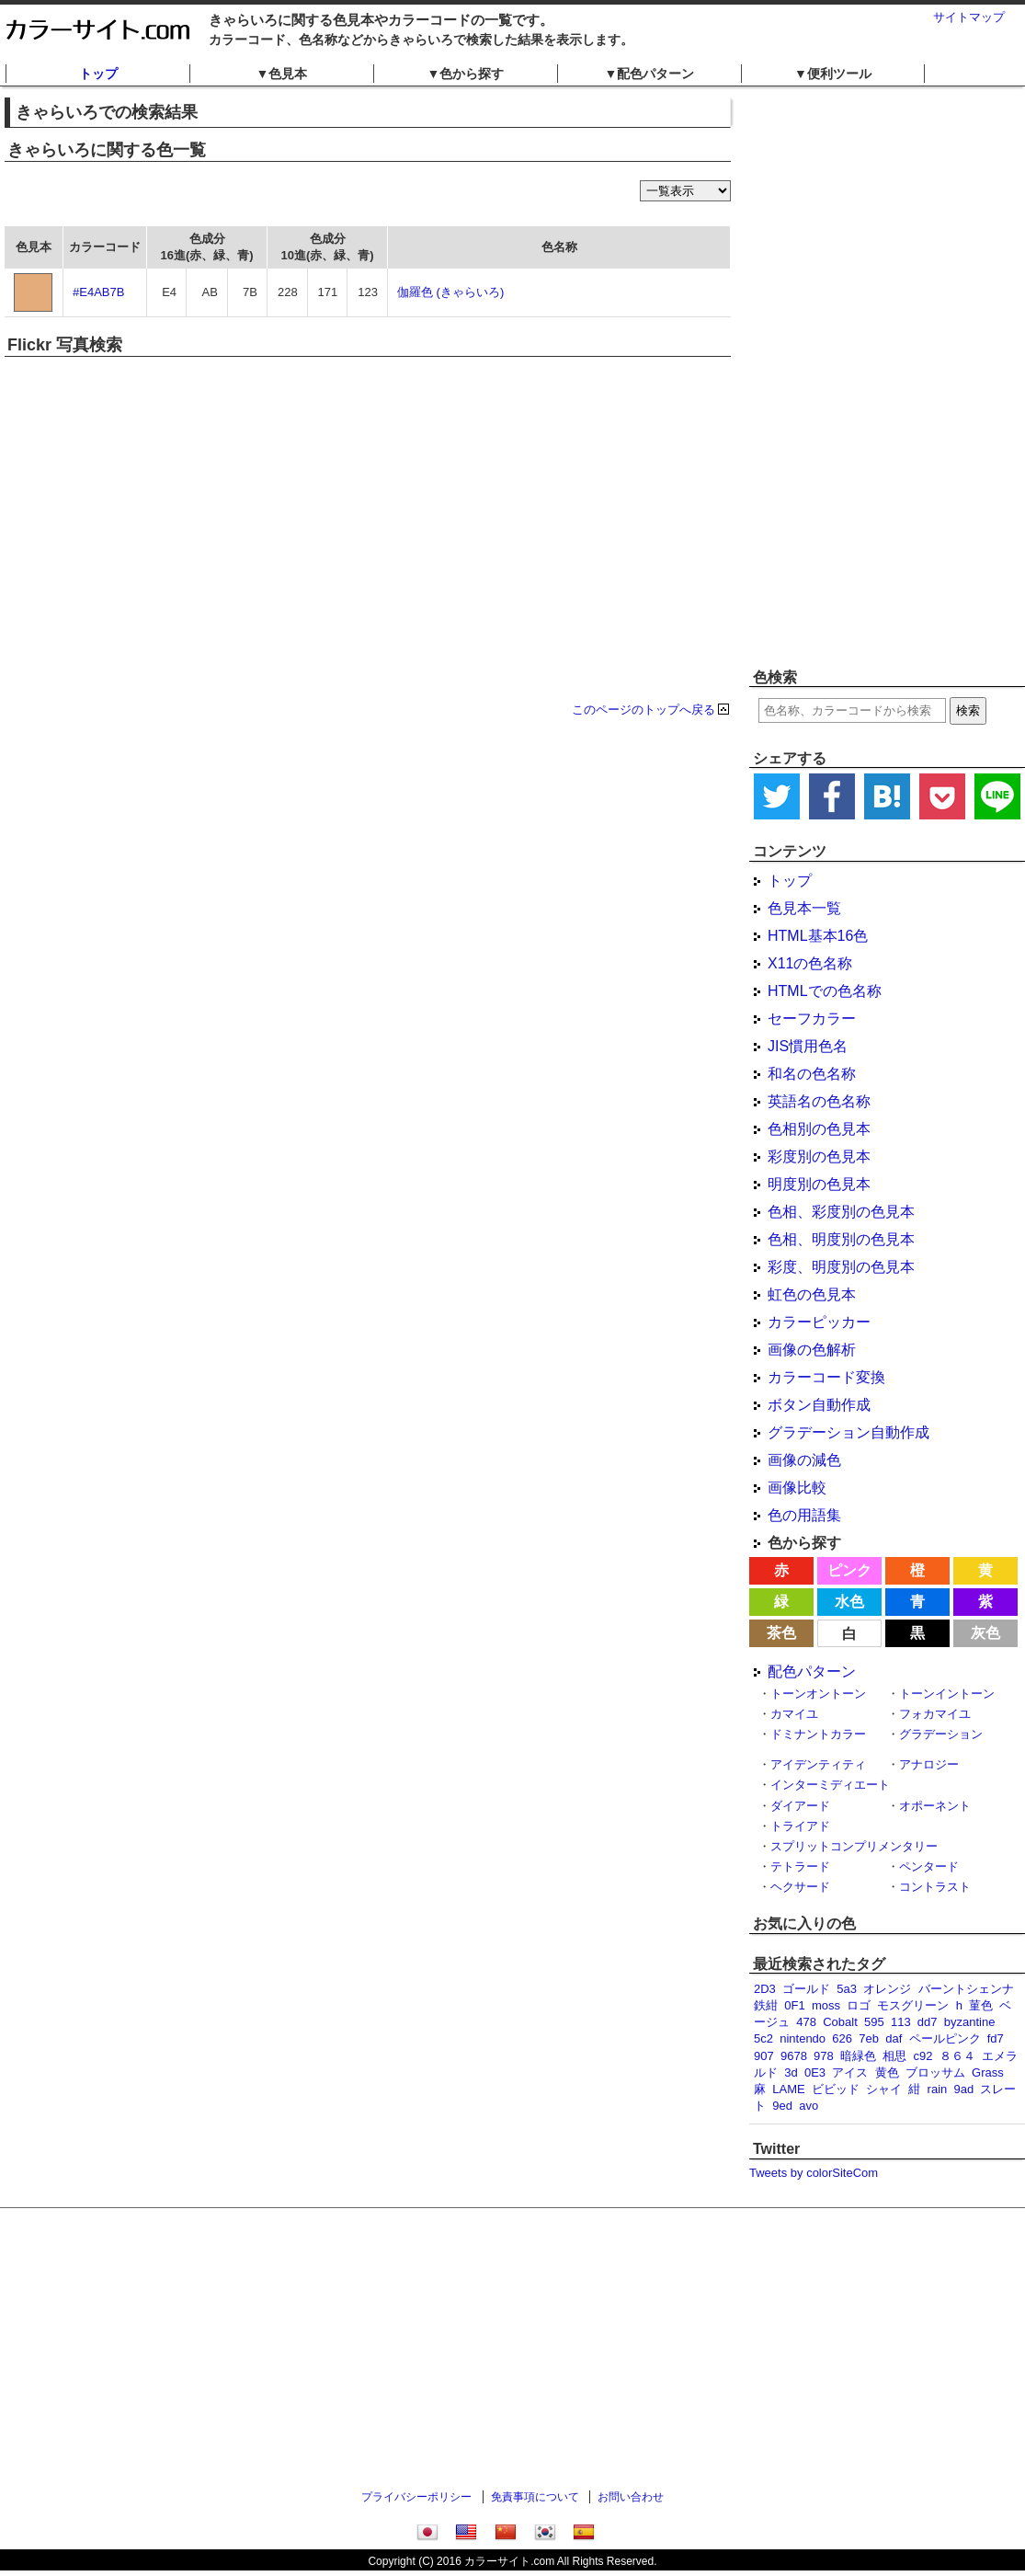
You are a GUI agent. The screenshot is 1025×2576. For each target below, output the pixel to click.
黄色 (887, 2072)
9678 (793, 2056)
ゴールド (806, 1989)
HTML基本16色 (818, 936)
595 (874, 2022)
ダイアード (800, 1806)
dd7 (927, 2022)
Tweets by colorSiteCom (813, 2173)
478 (806, 2022)
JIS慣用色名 (808, 1046)
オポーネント (935, 1806)
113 (901, 2022)
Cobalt (840, 2022)
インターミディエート (830, 1785)
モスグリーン (913, 2005)
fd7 (995, 2038)
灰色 (985, 1633)
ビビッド (836, 2089)
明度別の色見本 (819, 1184)
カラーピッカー (819, 1322)
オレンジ (887, 1989)
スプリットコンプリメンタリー (854, 1846)
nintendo (803, 2038)
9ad (964, 2089)
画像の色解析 (812, 1349)
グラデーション (941, 1734)
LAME (788, 2089)
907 (764, 2056)
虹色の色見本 (812, 1294)
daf (893, 2038)
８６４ (957, 2056)
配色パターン (812, 1671)
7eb (869, 2038)
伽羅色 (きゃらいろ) (450, 292)
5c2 (763, 2038)
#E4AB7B (98, 292)
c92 (923, 2056)
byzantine (970, 2022)
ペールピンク (945, 2038)
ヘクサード (800, 1887)
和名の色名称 (812, 1074)
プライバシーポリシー (416, 2496)
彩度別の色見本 (819, 1156)
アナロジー (929, 1764)
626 (842, 2038)
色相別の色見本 (819, 1129)
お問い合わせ (631, 2496)
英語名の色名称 (819, 1101)
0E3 (815, 2072)
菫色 (981, 2005)
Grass (988, 2072)
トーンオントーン (818, 1693)
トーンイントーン (947, 1693)
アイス (850, 2072)
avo (808, 2105)
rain (938, 2089)
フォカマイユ (935, 1714)
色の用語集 (804, 1515)
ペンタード (929, 1866)
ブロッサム (935, 2072)
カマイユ (794, 1714)
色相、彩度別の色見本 (841, 1211)
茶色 (781, 1633)
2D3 (765, 1989)
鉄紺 (766, 2005)
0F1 (794, 2005)
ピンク (849, 1570)
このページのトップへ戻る (643, 709)
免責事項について (535, 2496)
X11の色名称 (810, 963)
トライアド (800, 1826)
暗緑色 (858, 2056)
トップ (98, 73)
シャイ (884, 2089)
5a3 (847, 1989)
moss (826, 2005)
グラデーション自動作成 (848, 1432)
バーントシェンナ (966, 1989)
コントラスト (935, 1887)
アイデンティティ (818, 1764)
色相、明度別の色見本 (841, 1239)
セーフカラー (812, 1018)
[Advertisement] (845, 377)
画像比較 (797, 1487)
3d (790, 2072)
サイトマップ (969, 17)
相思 (894, 2056)
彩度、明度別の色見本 (841, 1267)
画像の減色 (804, 1460)
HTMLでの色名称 (825, 991)
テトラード (800, 1866)
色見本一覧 (804, 908)
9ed (782, 2105)
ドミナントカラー (818, 1734)
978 (824, 2056)
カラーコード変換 (826, 1377)
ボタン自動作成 (819, 1405)
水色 (849, 1601)
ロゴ (859, 2005)
